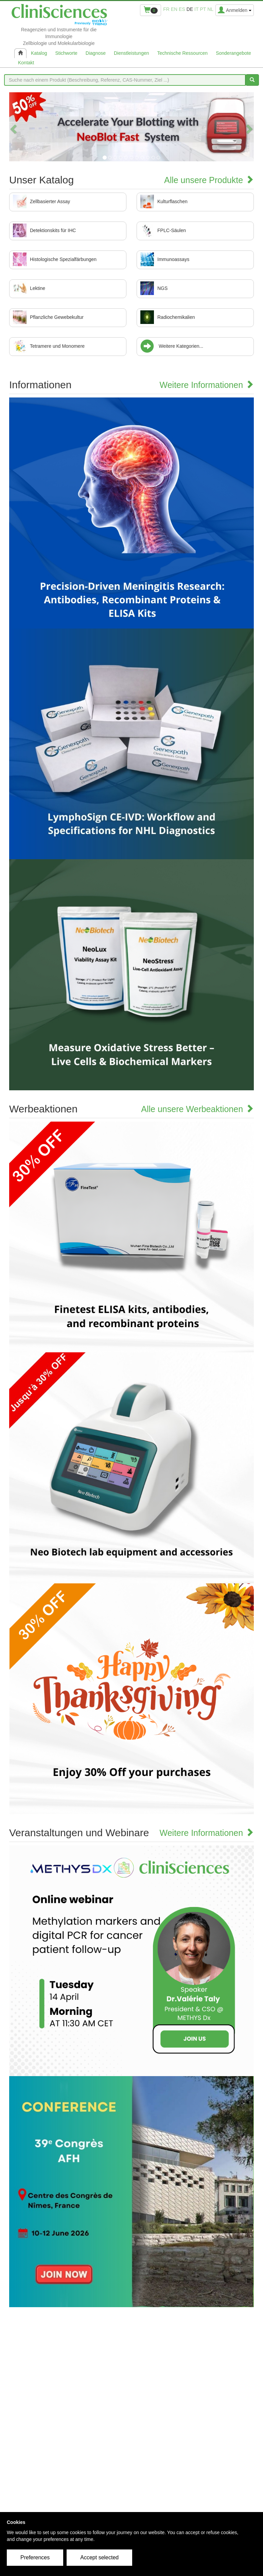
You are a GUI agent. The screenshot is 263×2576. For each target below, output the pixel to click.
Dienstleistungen (131, 53)
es (182, 9)
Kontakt (26, 62)
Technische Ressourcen (182, 53)
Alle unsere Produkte (209, 180)
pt (203, 9)
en (174, 9)
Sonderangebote (233, 53)
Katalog (39, 53)
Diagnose (96, 53)
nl (210, 9)
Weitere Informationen (207, 385)
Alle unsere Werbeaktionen (197, 1109)
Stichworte (66, 53)
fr (166, 9)
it (196, 9)
